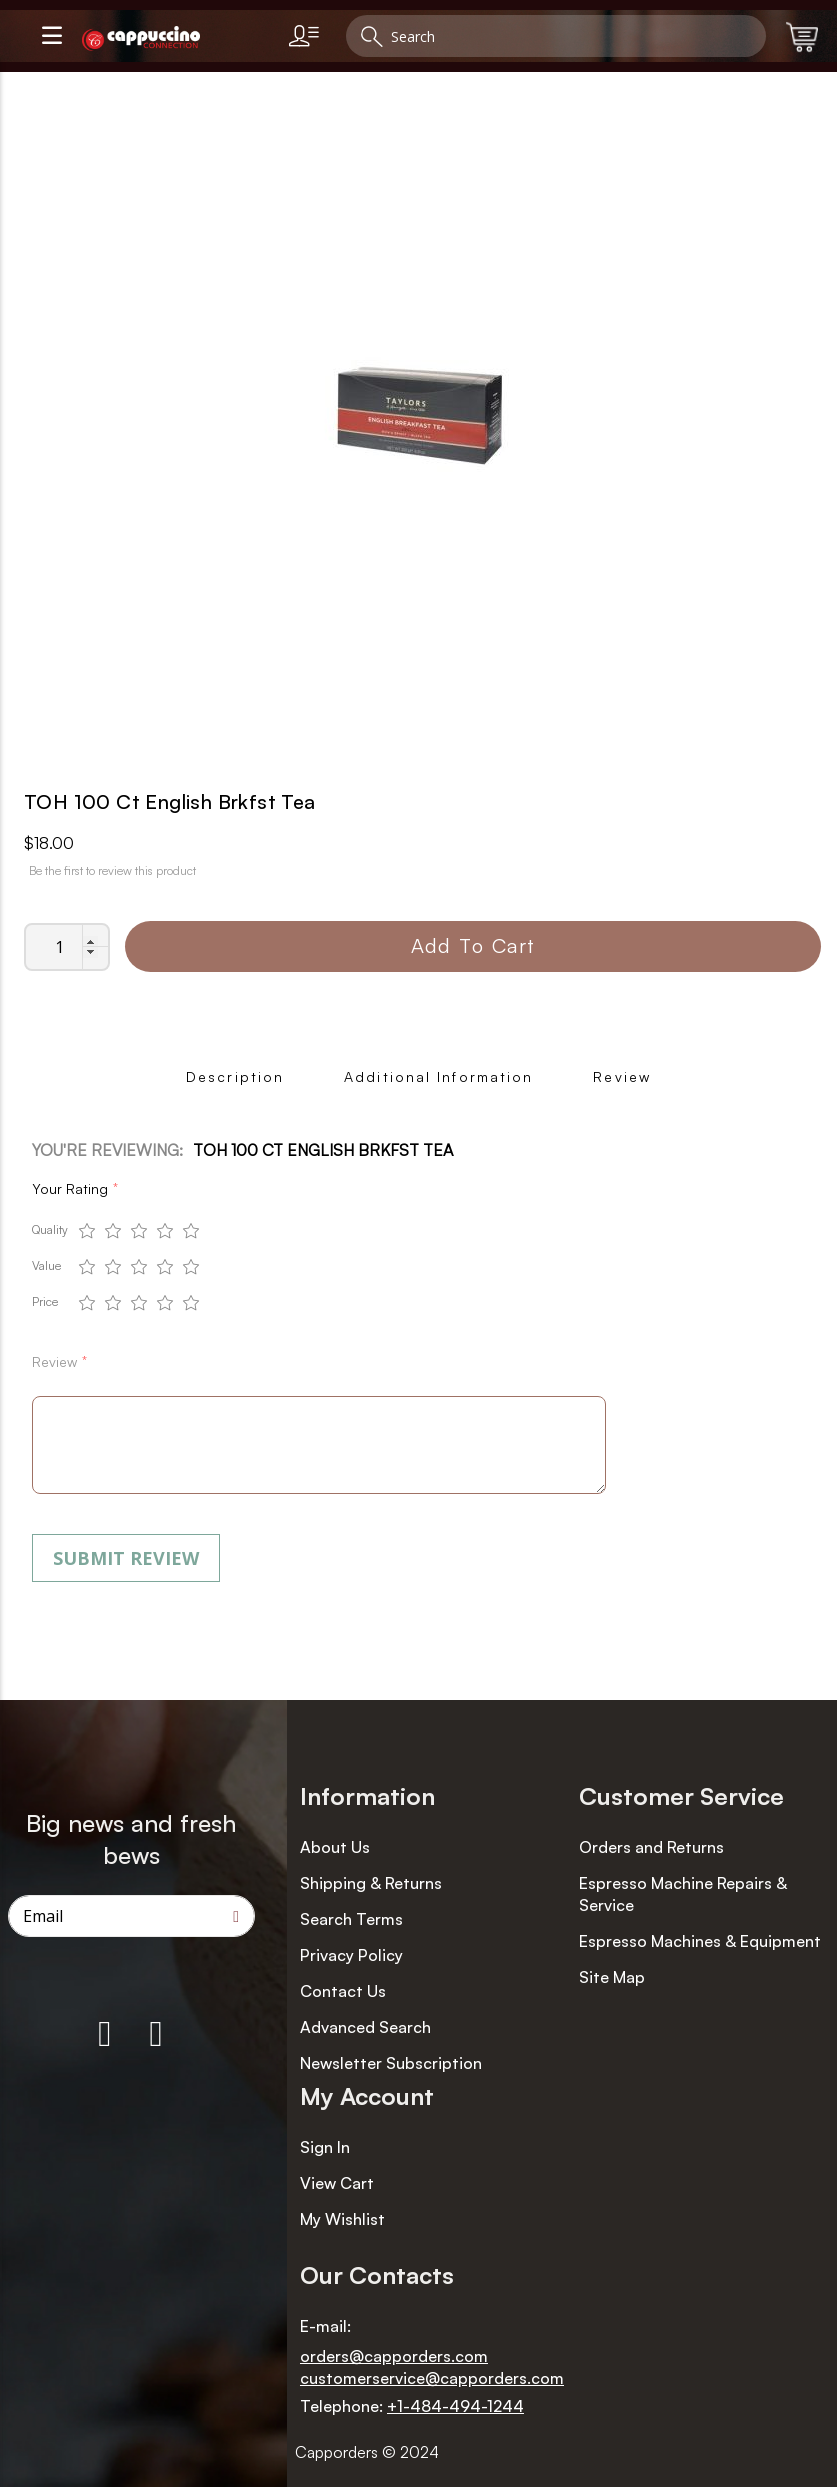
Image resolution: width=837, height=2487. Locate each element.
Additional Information (438, 1076)
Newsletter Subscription (391, 2063)
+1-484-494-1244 (455, 2406)
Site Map (612, 1977)
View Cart (337, 2183)
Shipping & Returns (371, 1883)
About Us (335, 1847)
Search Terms (351, 1919)
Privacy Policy (351, 1955)
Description (235, 1076)
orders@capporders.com (394, 2356)
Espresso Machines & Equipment (700, 1941)
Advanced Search (365, 2027)
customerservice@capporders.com (432, 2378)
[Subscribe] (236, 1916)
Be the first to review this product (112, 870)
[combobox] (556, 36)
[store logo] (177, 38)
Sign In (325, 2147)
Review (622, 1076)
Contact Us (343, 1991)
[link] (308, 36)
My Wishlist (342, 2219)
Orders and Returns (651, 1847)
